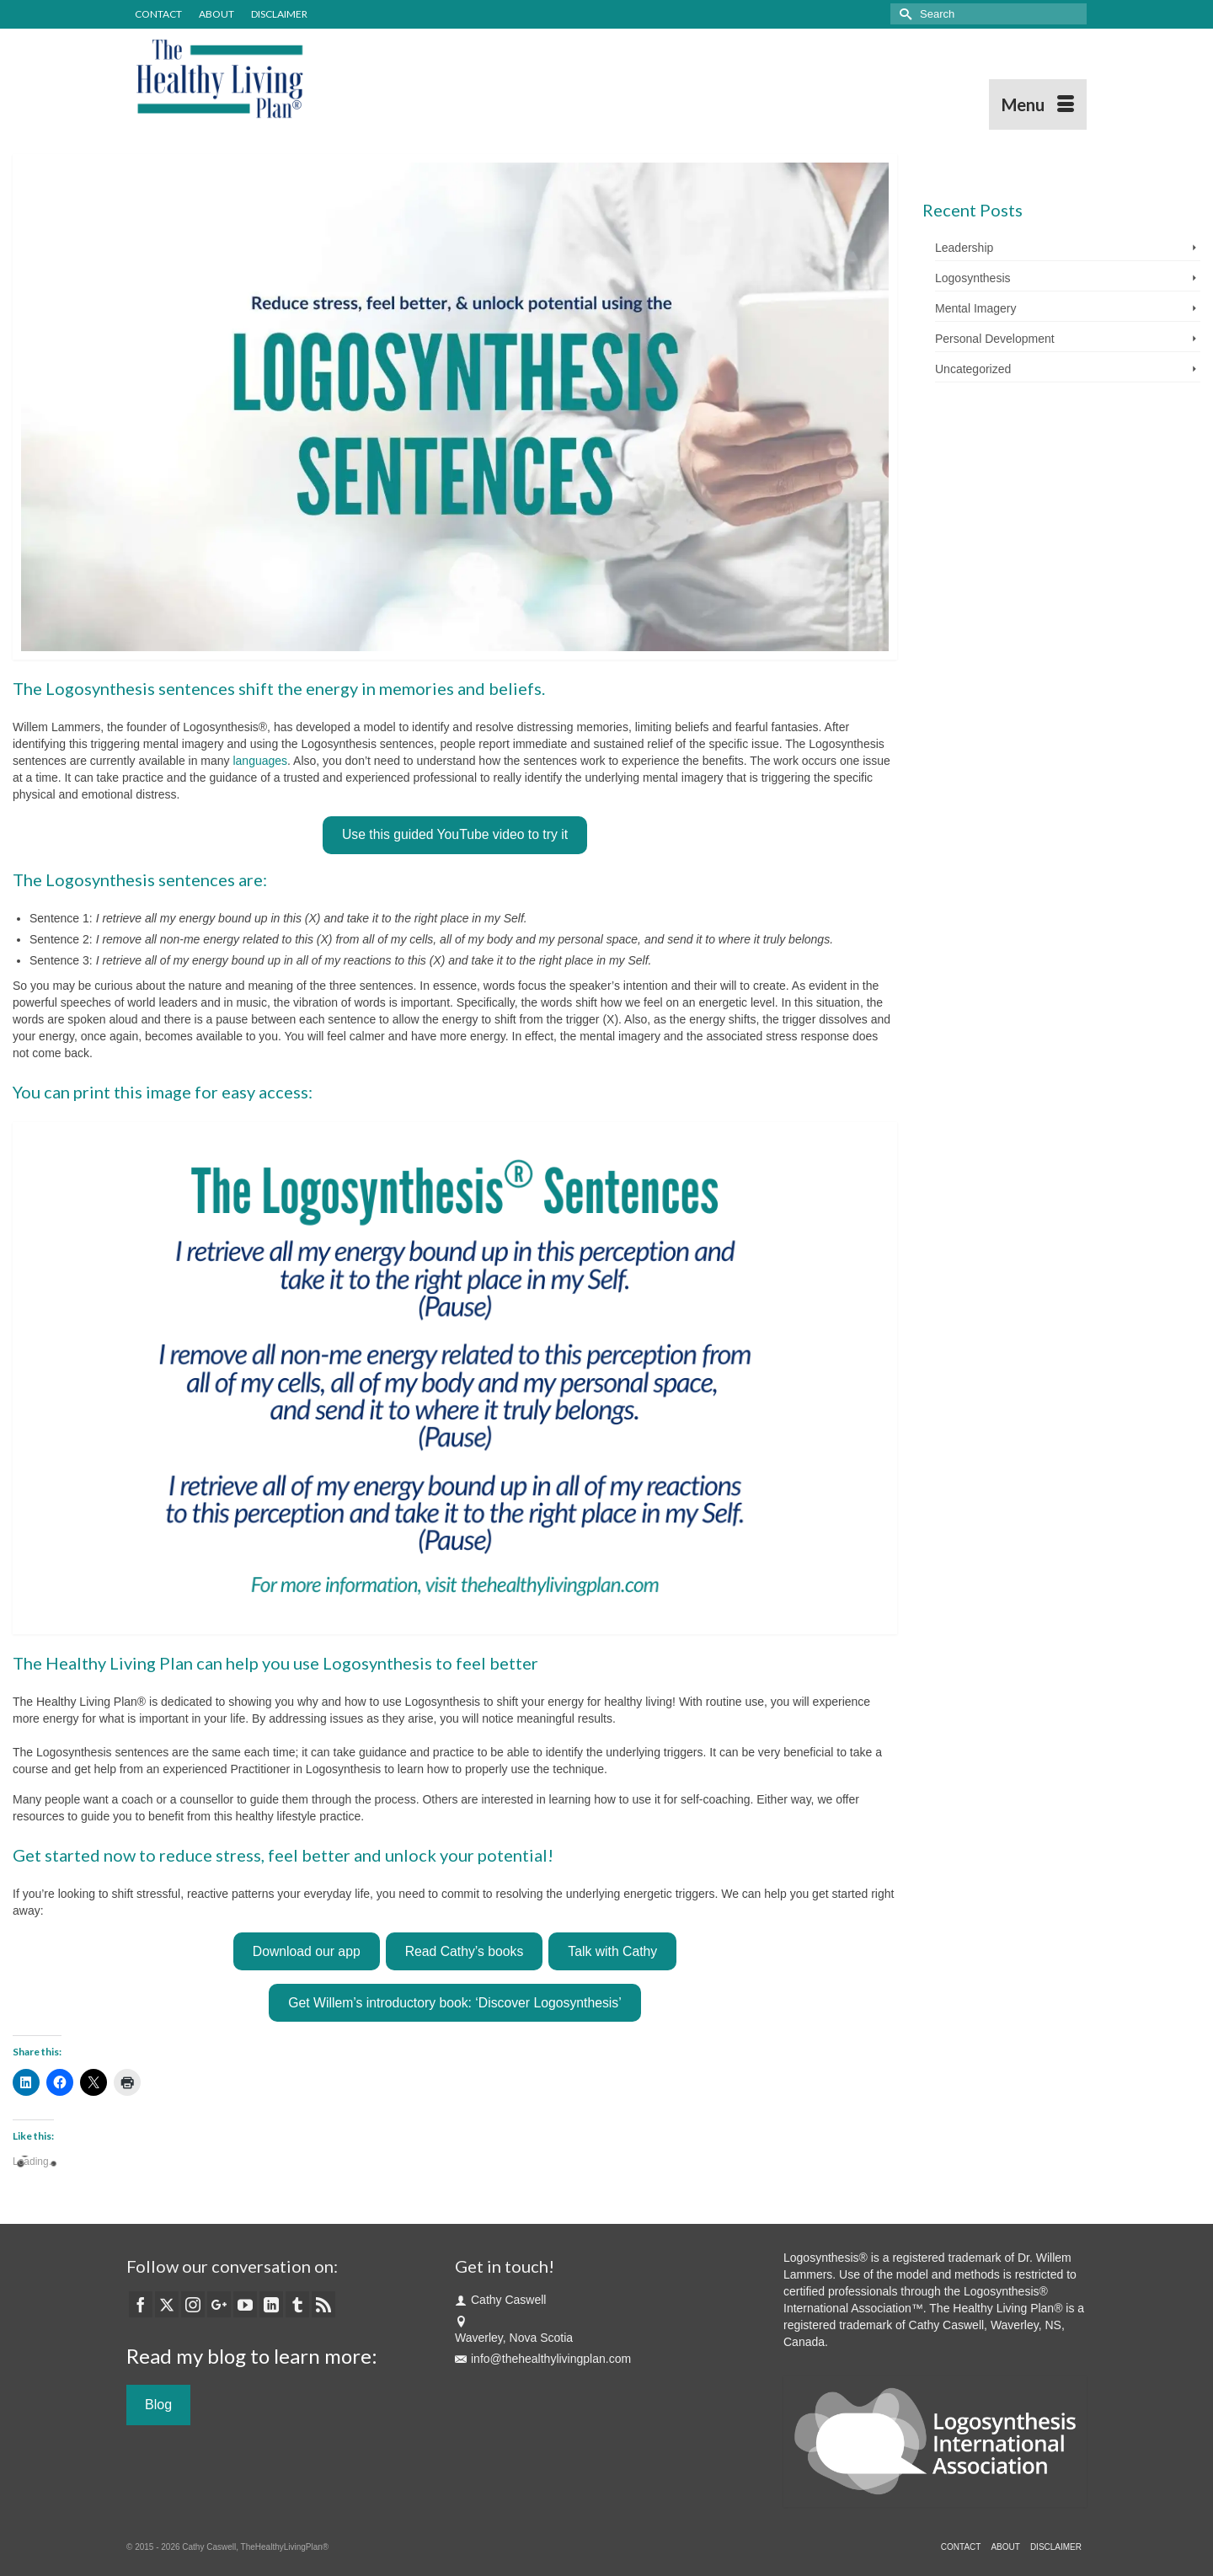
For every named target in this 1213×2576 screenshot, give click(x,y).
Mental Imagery (975, 308)
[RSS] (323, 2304)
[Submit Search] (903, 13)
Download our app (307, 1951)
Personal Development (995, 338)
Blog (158, 2404)
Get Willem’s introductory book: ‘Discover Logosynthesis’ (454, 2003)
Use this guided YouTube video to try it (455, 834)
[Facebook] (140, 2304)
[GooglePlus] (219, 2304)
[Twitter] (167, 2304)
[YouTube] (245, 2304)
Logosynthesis (973, 278)
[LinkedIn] (271, 2304)
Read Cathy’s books (464, 1951)
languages (259, 760)
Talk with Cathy (612, 1951)
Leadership (964, 247)
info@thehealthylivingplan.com (543, 2358)
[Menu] (1038, 104)
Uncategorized (973, 369)
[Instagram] (193, 2304)
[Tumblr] (297, 2304)
